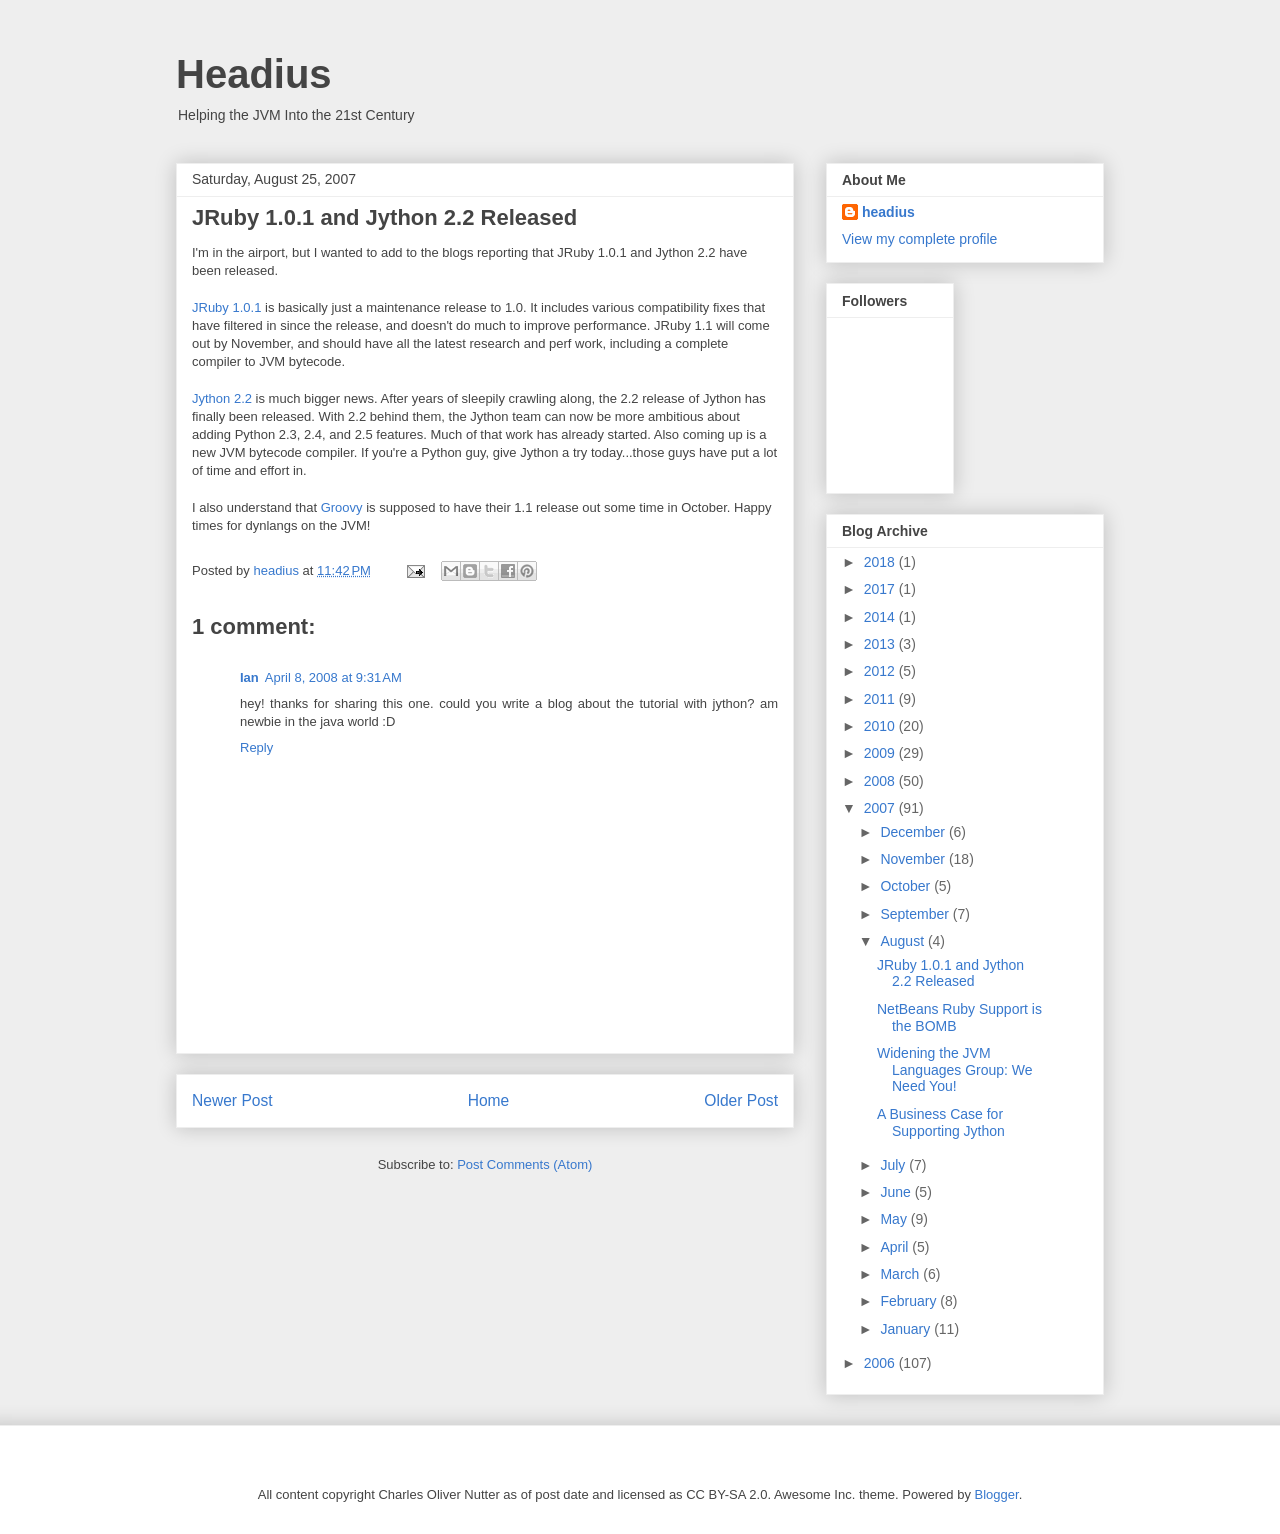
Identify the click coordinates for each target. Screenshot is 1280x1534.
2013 (881, 644)
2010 (881, 726)
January (907, 1329)
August (903, 941)
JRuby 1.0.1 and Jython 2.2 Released (950, 973)
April (896, 1247)
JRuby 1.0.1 (226, 307)
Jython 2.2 (222, 398)
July (894, 1165)
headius (888, 212)
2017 (881, 589)
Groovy (342, 507)
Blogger (997, 1494)
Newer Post (232, 1100)
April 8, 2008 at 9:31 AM (333, 677)
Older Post (741, 1100)
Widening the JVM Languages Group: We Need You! (955, 1070)
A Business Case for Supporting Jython (941, 1122)
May (895, 1219)
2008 (881, 781)
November (914, 859)
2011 (881, 699)
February (910, 1301)
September (916, 914)
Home (489, 1100)
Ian (249, 677)
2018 (881, 562)
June (897, 1192)
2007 (881, 808)
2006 (881, 1363)
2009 (881, 753)
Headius (254, 74)
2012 (881, 671)
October (907, 886)
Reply (256, 747)
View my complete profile (919, 239)
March (901, 1274)
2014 (881, 617)
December (914, 832)
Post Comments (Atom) (524, 1164)
